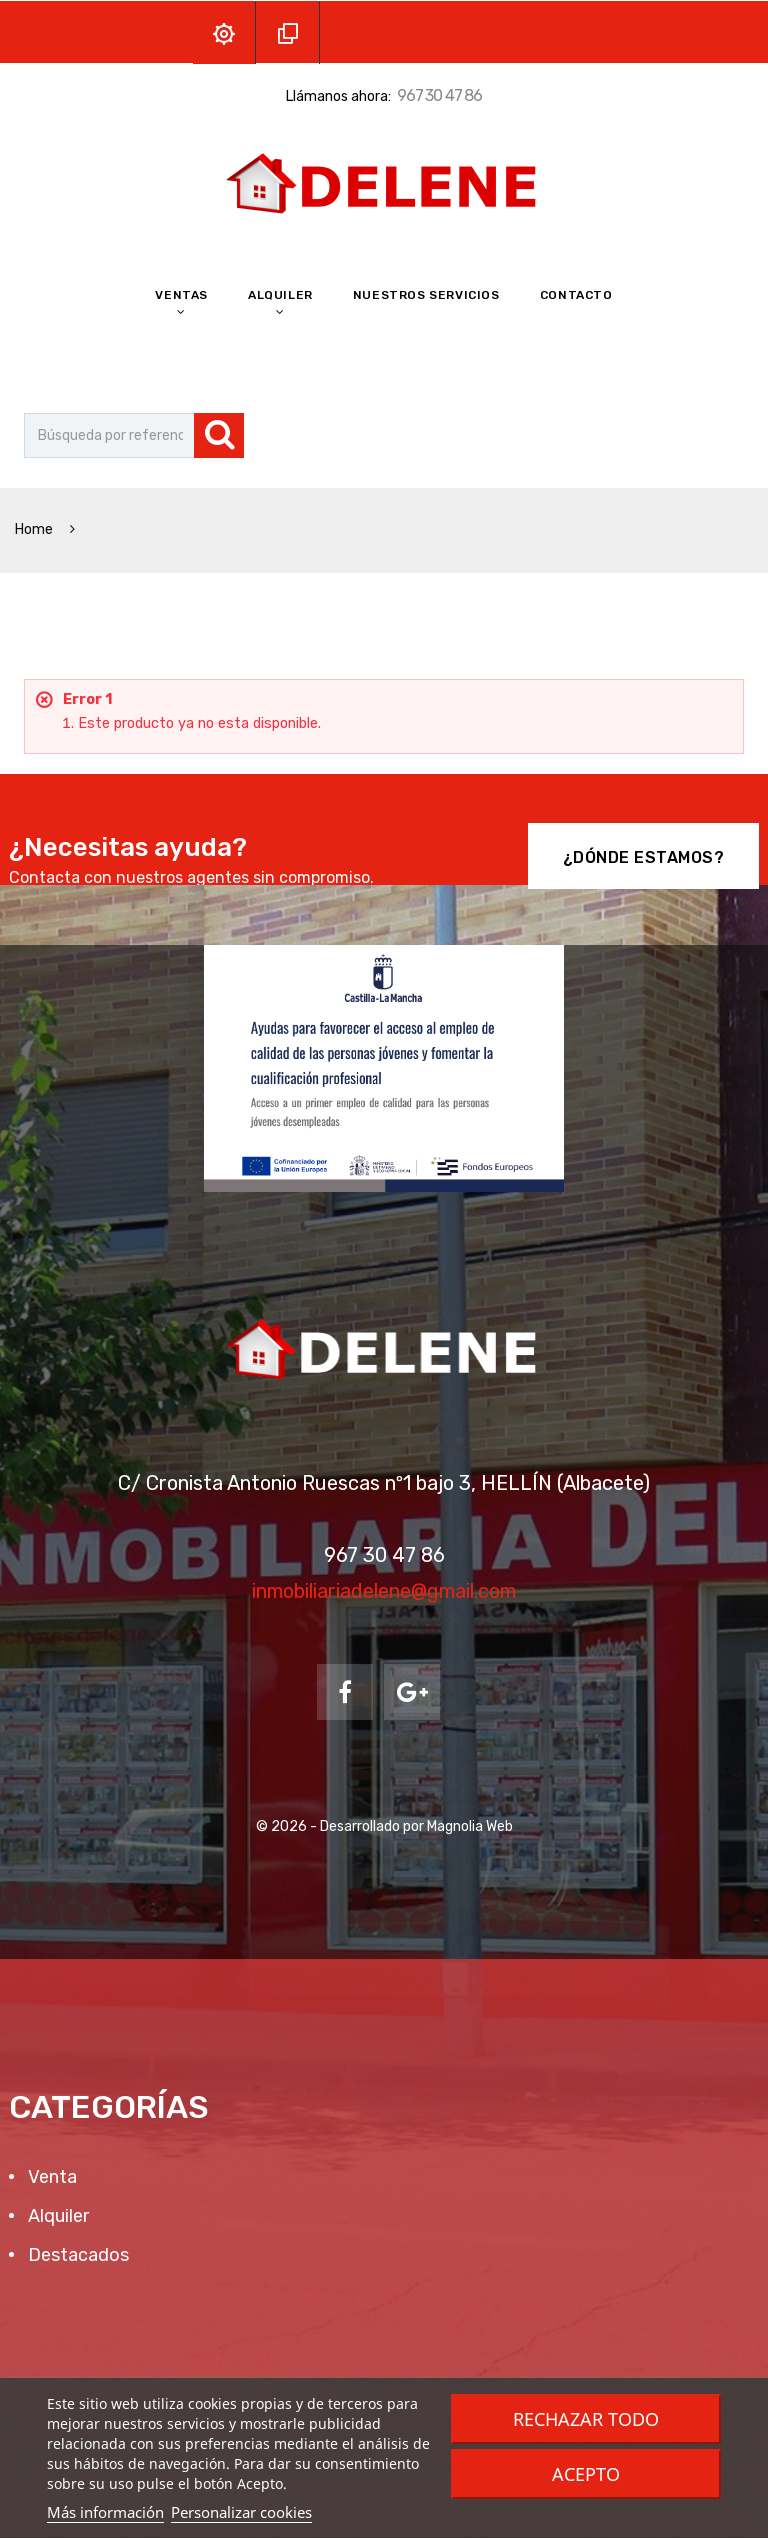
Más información (105, 2512)
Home (35, 529)
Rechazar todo (586, 2419)
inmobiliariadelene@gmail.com (384, 1591)
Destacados (76, 2255)
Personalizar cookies (241, 2512)
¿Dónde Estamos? (644, 857)
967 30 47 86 (439, 95)
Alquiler (280, 295)
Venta (50, 2177)
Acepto (586, 2474)
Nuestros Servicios (426, 295)
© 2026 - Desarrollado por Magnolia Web (384, 1826)
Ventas (181, 295)
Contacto (576, 295)
